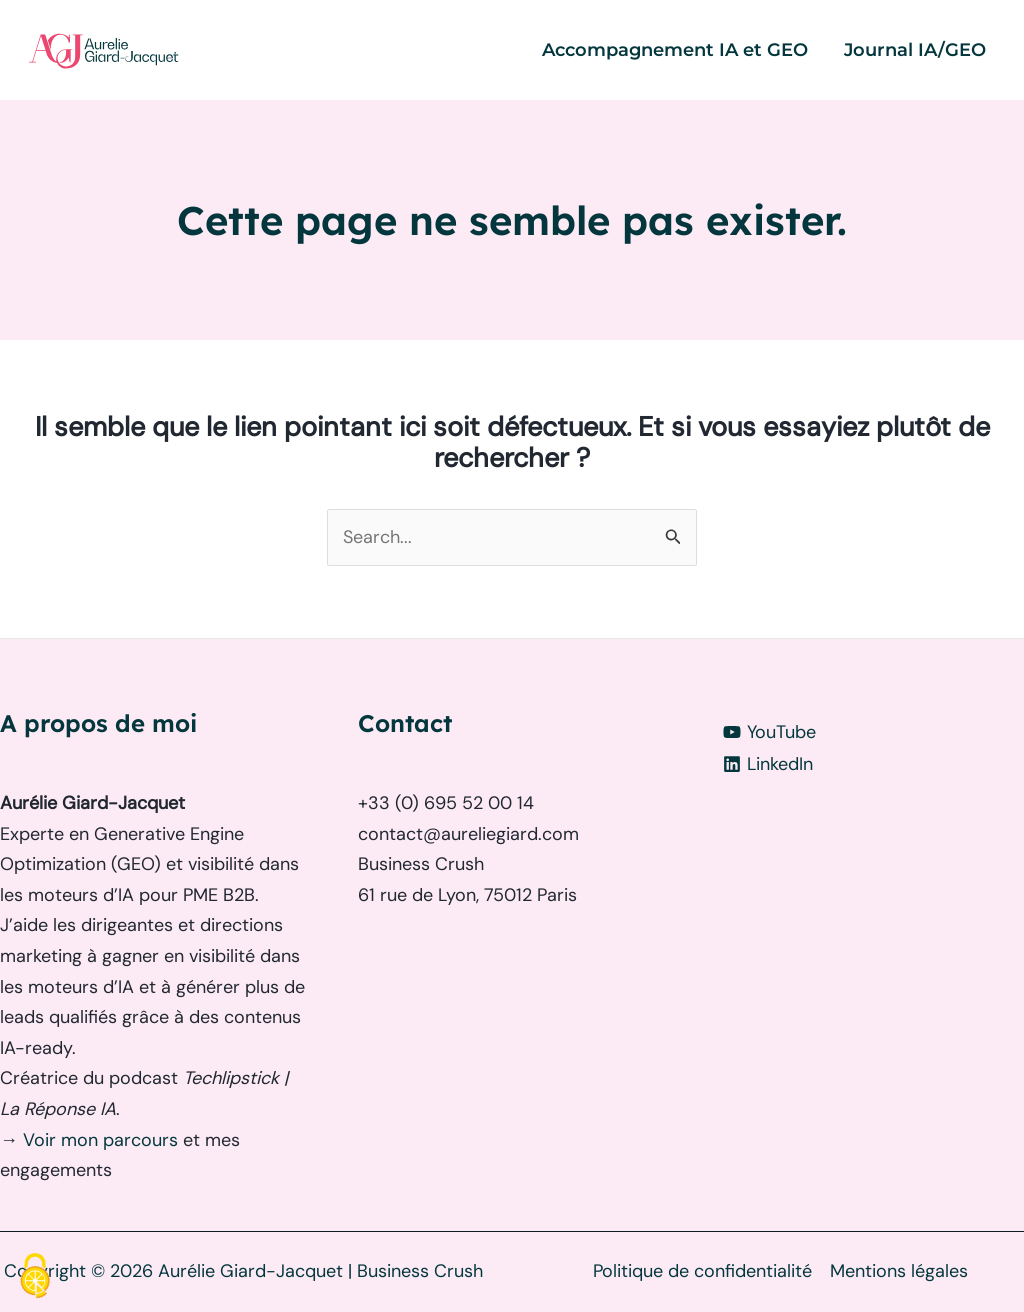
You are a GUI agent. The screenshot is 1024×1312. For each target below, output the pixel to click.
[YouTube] (870, 732)
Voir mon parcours (103, 1140)
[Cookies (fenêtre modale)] (35, 1277)
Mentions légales (899, 1271)
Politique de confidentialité (702, 1271)
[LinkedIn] (870, 764)
